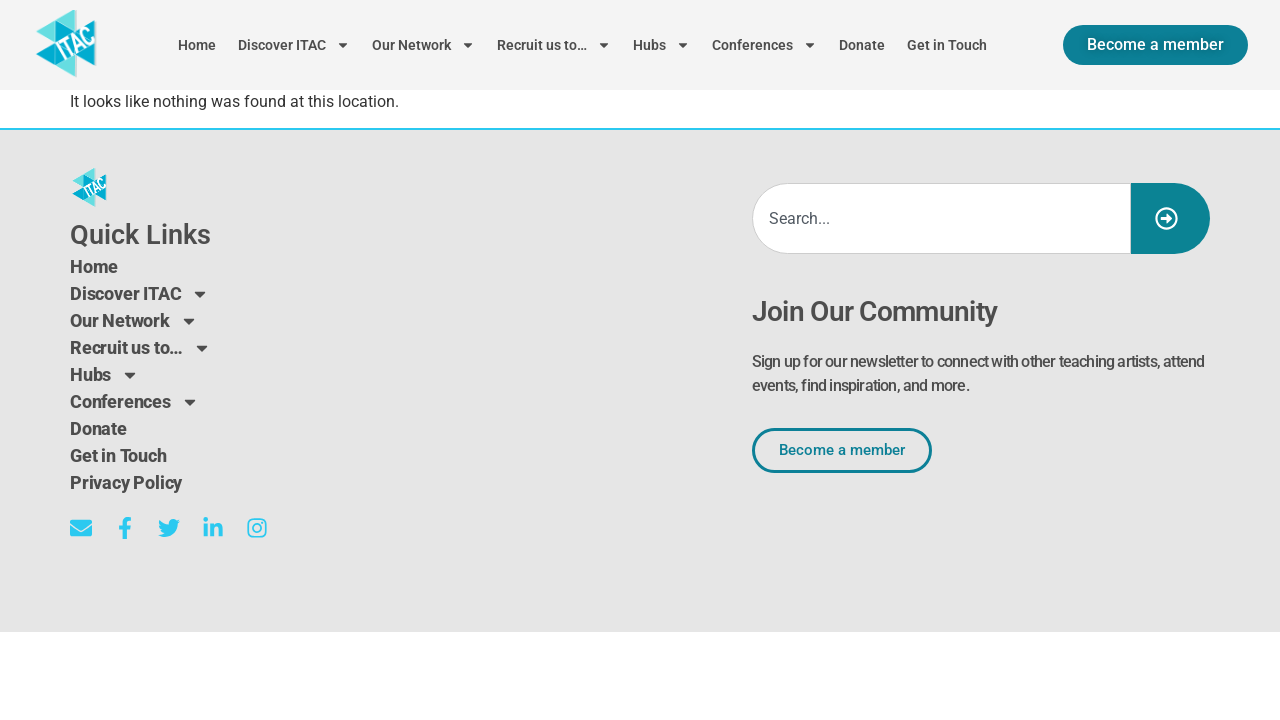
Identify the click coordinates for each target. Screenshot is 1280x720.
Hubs (661, 45)
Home (197, 45)
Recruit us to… (554, 45)
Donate (862, 45)
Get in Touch (947, 45)
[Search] (1170, 218)
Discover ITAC (294, 45)
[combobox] (941, 218)
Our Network (423, 45)
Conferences (764, 45)
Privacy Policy (126, 482)
